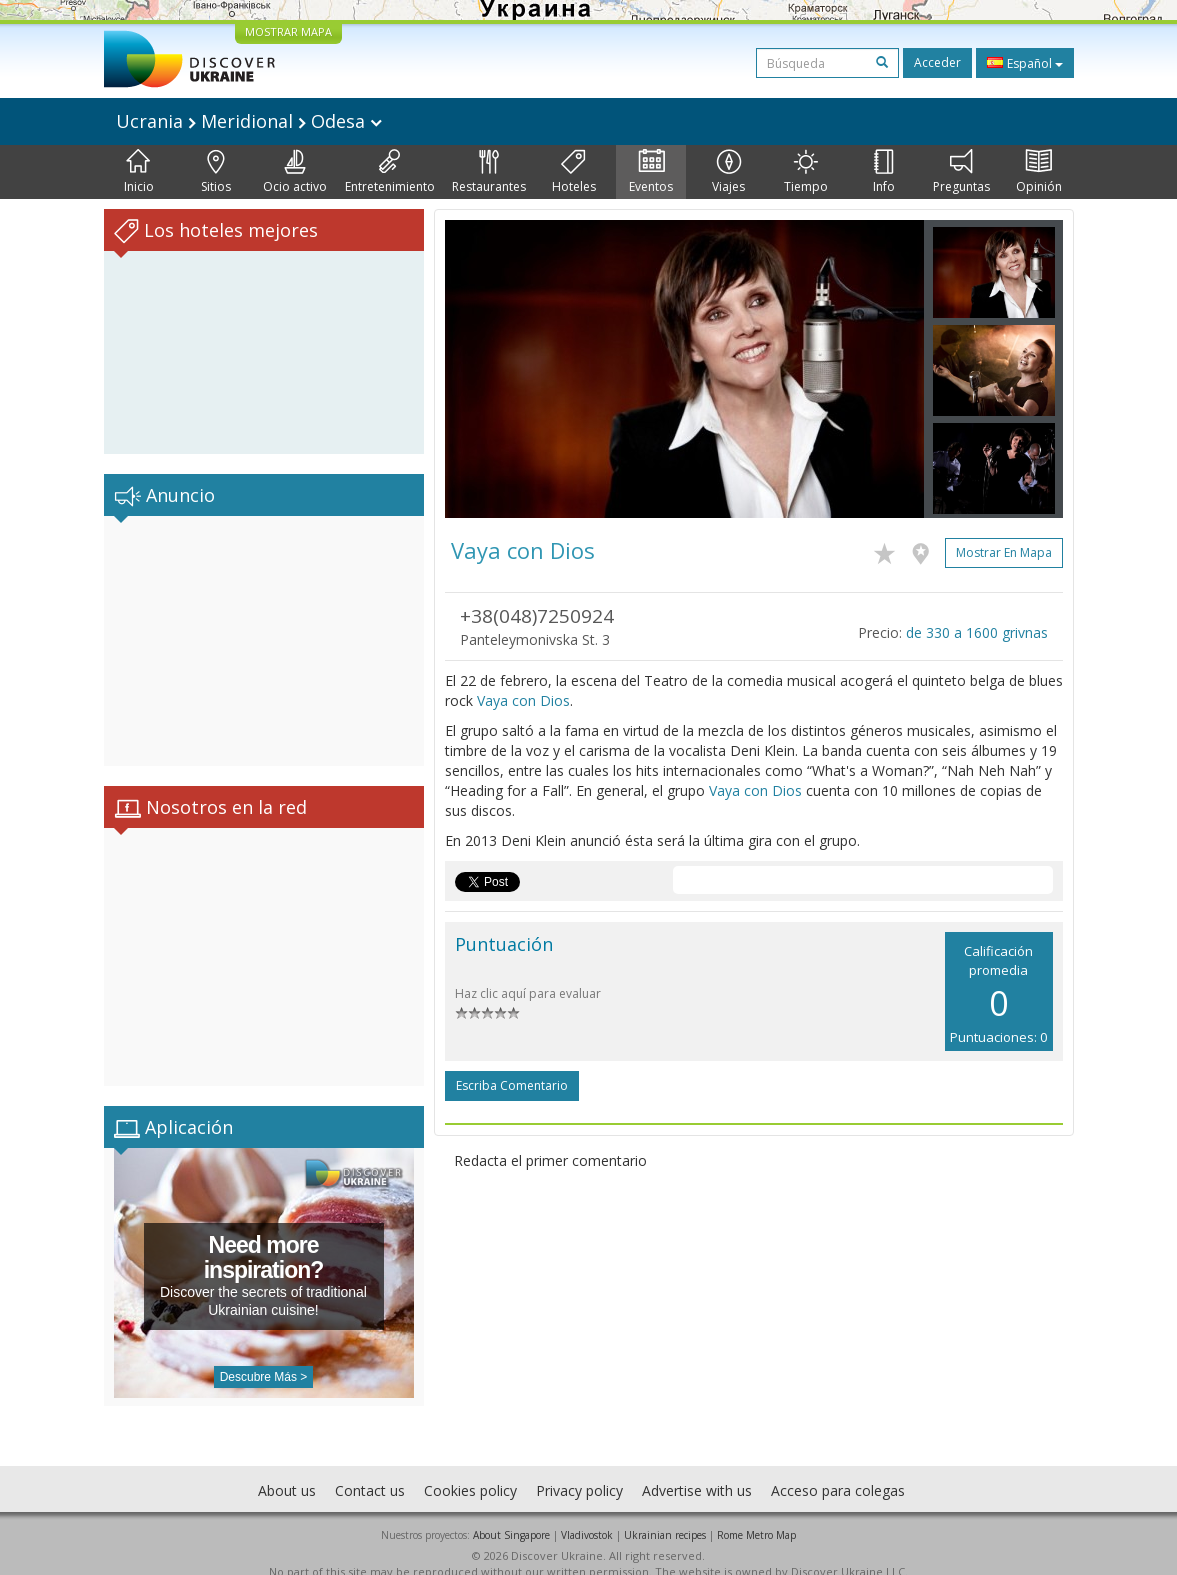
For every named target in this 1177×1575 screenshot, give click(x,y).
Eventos (651, 172)
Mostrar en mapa (1004, 552)
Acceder (937, 62)
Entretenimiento (390, 172)
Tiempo (806, 172)
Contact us (370, 1470)
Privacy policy (579, 1470)
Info (884, 172)
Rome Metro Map (756, 1515)
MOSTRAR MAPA (288, 31)
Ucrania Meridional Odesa (249, 121)
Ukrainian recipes (665, 1515)
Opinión (1039, 172)
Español (1025, 63)
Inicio (139, 172)
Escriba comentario (512, 1085)
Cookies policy (470, 1470)
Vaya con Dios (523, 700)
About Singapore (511, 1515)
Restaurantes (489, 172)
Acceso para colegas (838, 1470)
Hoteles (574, 172)
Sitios (216, 172)
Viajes (728, 172)
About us (287, 1470)
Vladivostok (587, 1515)
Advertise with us (697, 1470)
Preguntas (961, 172)
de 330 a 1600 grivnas (977, 632)
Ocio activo (295, 172)
